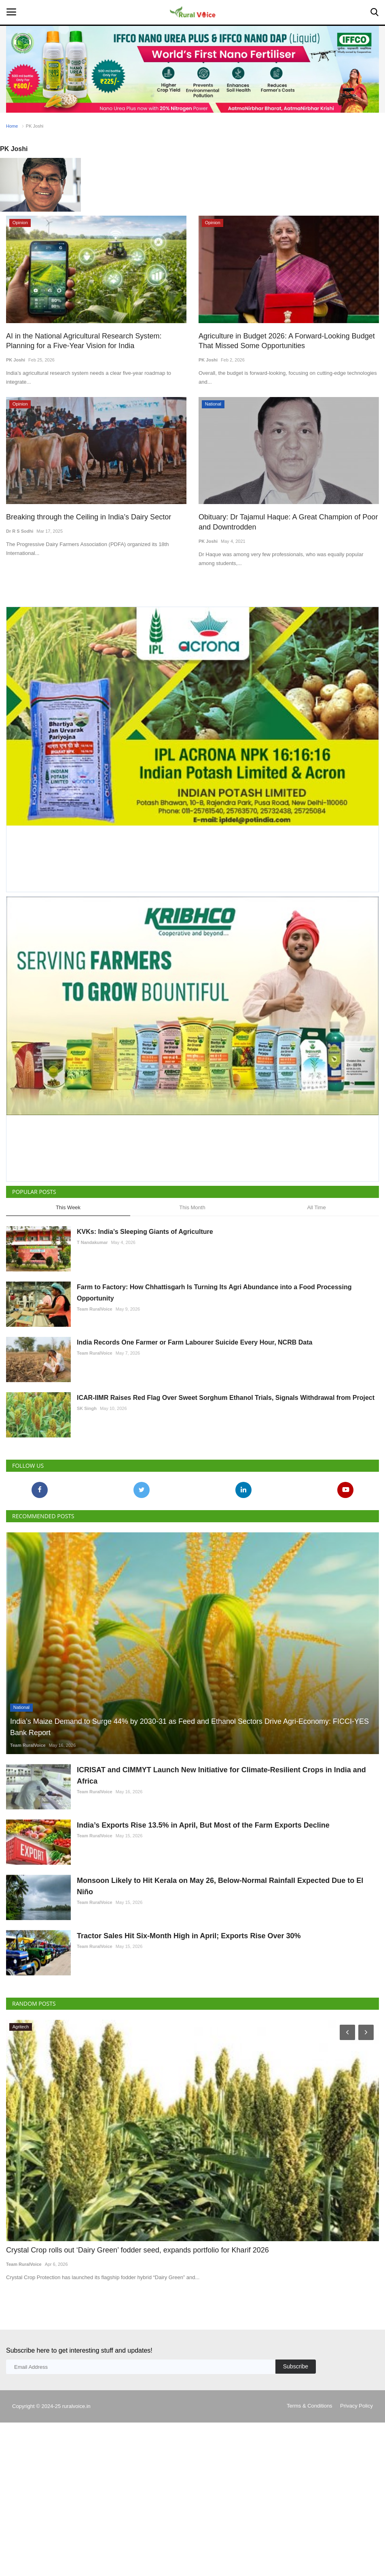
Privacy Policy (356, 2482)
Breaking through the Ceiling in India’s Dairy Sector (83, 516)
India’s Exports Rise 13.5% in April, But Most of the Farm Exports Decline (203, 1843)
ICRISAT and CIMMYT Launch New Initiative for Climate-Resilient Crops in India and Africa (221, 1774)
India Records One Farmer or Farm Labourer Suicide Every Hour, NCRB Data (194, 1341)
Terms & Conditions (309, 2482)
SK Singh (87, 1407)
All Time (316, 1206)
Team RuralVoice (94, 1308)
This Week (68, 1206)
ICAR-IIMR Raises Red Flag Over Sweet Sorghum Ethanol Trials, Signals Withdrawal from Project (225, 1396)
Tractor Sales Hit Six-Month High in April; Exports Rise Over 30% (188, 1993)
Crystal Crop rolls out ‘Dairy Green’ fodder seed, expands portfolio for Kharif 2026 (130, 2327)
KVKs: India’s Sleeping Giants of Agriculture (145, 1230)
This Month (192, 1206)
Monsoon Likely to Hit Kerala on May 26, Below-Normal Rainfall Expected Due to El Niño (220, 1923)
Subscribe (295, 2442)
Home (12, 126)
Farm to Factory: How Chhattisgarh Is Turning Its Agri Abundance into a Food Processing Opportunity (214, 1292)
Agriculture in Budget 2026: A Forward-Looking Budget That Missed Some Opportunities (281, 340)
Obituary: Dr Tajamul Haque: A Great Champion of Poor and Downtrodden (283, 521)
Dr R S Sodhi (19, 530)
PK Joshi (15, 359)
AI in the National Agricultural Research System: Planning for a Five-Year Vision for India (93, 340)
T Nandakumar (92, 1241)
